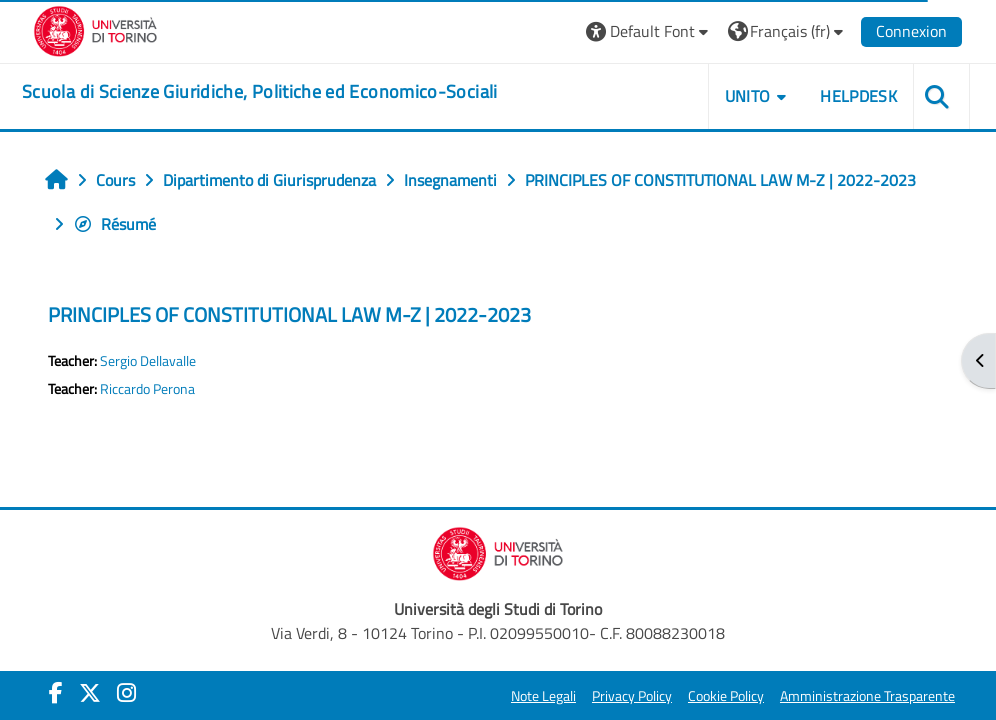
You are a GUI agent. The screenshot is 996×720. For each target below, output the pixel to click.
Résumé (114, 224)
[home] (260, 92)
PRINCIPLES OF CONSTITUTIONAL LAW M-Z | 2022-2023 (289, 314)
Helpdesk (858, 96)
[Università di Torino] (95, 29)
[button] (649, 31)
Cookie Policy (726, 696)
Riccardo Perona (147, 389)
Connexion (911, 31)
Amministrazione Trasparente (867, 696)
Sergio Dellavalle (148, 361)
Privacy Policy (632, 696)
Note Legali (543, 696)
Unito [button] (748, 96)
